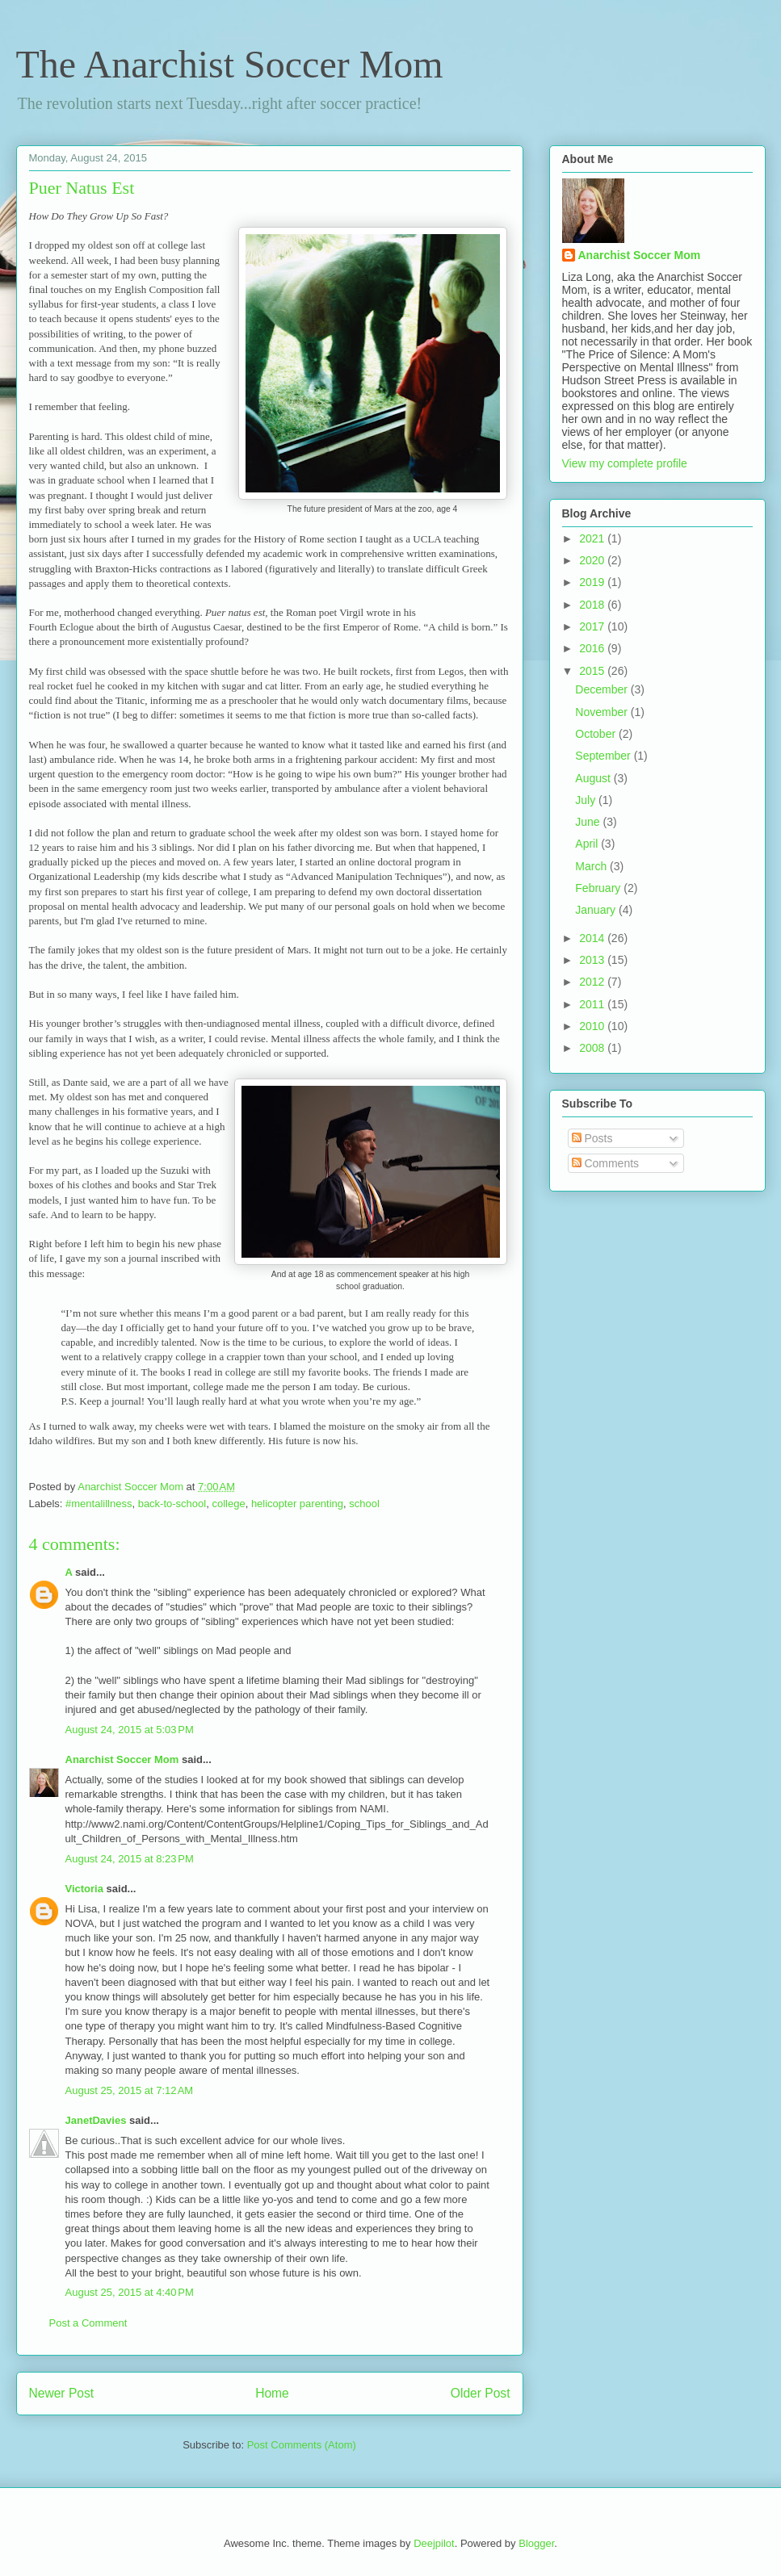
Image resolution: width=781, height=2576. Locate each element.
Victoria (84, 1889)
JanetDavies (96, 2120)
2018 (593, 604)
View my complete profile (624, 463)
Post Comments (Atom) (301, 2445)
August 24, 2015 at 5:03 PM (129, 1730)
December (602, 689)
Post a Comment (88, 2323)
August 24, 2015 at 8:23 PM (129, 1859)
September (604, 755)
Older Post (480, 2393)
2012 (593, 981)
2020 (593, 560)
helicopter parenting (297, 1503)
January (597, 909)
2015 (593, 670)
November (602, 712)
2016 (593, 648)
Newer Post (61, 2393)
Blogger (536, 2543)
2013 (593, 959)
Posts (592, 1138)
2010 (593, 1026)
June (589, 821)
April (588, 843)
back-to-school (172, 1503)
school (364, 1503)
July (586, 800)
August (594, 778)
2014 (593, 938)
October (597, 733)
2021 (593, 538)
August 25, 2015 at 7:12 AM (129, 2090)
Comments (606, 1163)
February (599, 888)
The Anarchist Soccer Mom (229, 64)
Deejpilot (434, 2543)
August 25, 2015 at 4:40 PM (129, 2292)
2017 (593, 626)
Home (272, 2393)
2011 (593, 1004)
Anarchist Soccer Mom (122, 1759)
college (228, 1503)
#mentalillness (98, 1503)
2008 (593, 1047)
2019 (593, 582)
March (592, 866)
